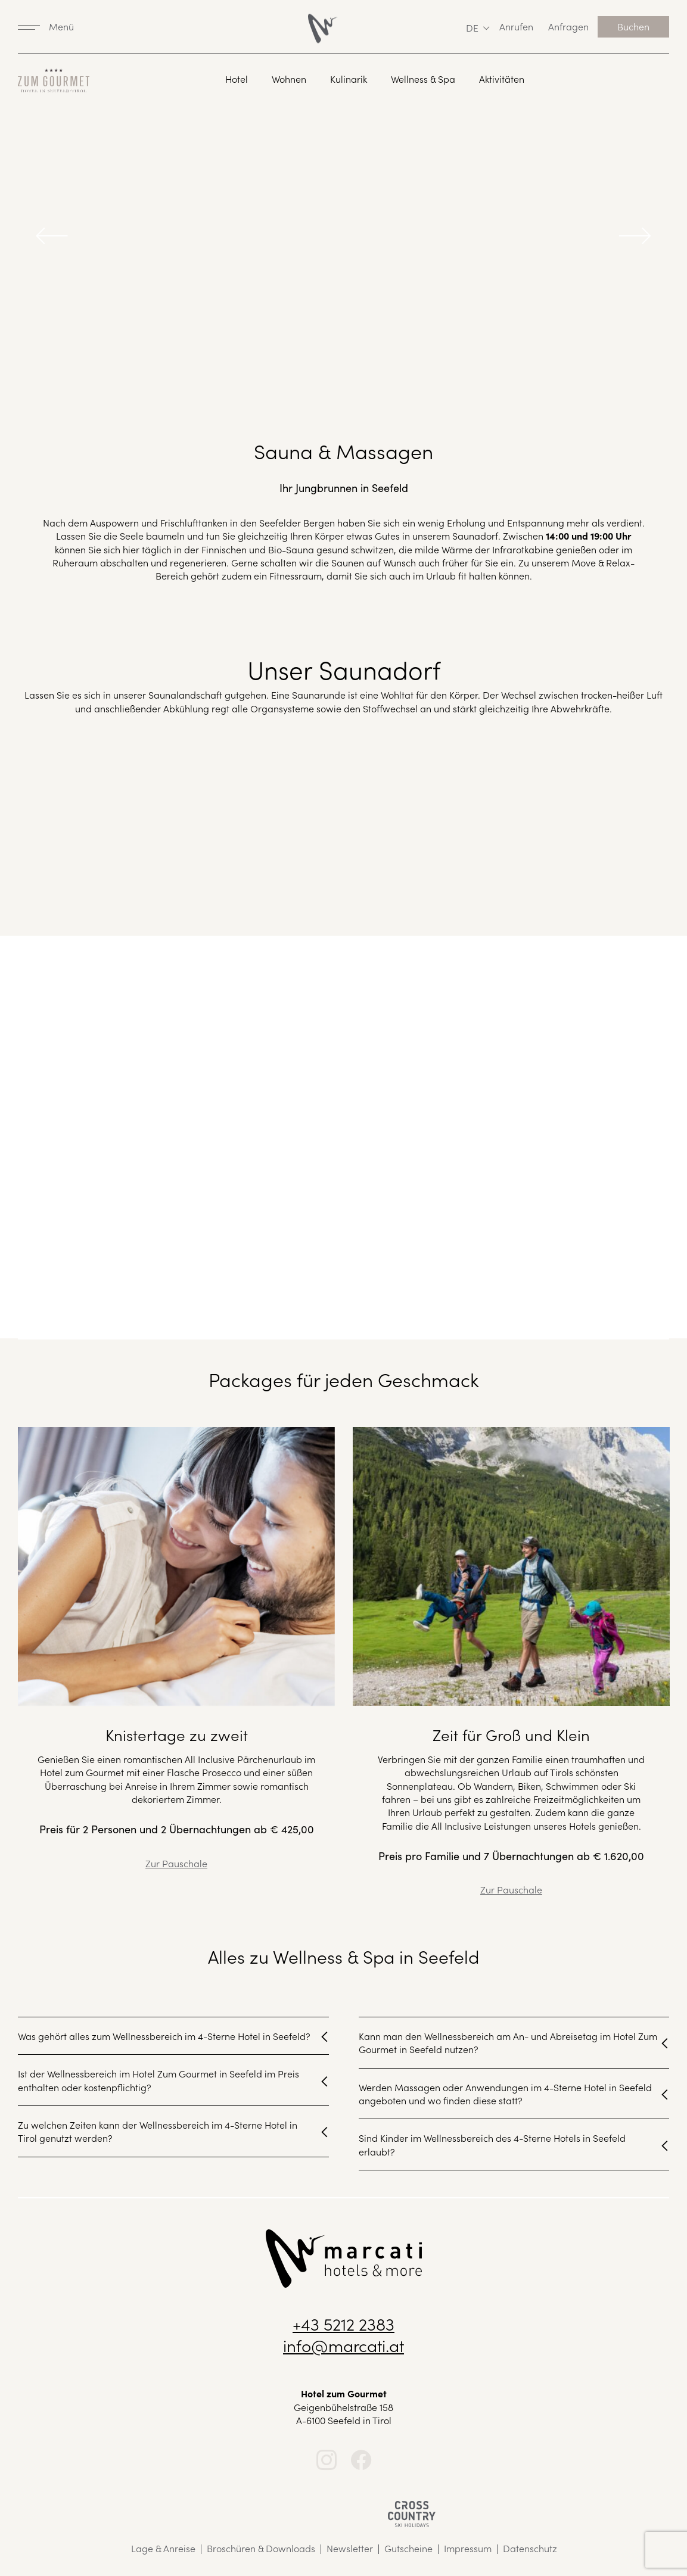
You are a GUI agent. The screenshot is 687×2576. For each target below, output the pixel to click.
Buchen (633, 26)
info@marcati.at (343, 2345)
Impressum (468, 2548)
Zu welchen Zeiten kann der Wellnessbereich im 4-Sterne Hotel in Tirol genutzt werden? (157, 2131)
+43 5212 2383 (343, 2323)
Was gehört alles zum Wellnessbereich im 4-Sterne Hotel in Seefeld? (164, 2035)
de (472, 27)
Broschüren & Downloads (261, 2548)
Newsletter (350, 2548)
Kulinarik (348, 79)
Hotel (236, 79)
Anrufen (516, 26)
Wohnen (289, 79)
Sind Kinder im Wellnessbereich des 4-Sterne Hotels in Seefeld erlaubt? (492, 2144)
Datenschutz (530, 2548)
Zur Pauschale (176, 1863)
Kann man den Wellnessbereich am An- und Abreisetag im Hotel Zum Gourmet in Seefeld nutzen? (508, 2042)
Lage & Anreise (163, 2548)
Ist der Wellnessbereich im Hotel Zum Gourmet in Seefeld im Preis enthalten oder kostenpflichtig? (158, 2080)
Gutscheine (408, 2548)
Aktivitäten (501, 79)
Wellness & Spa (423, 79)
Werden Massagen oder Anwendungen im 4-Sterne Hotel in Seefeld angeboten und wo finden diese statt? (505, 2093)
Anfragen (568, 26)
